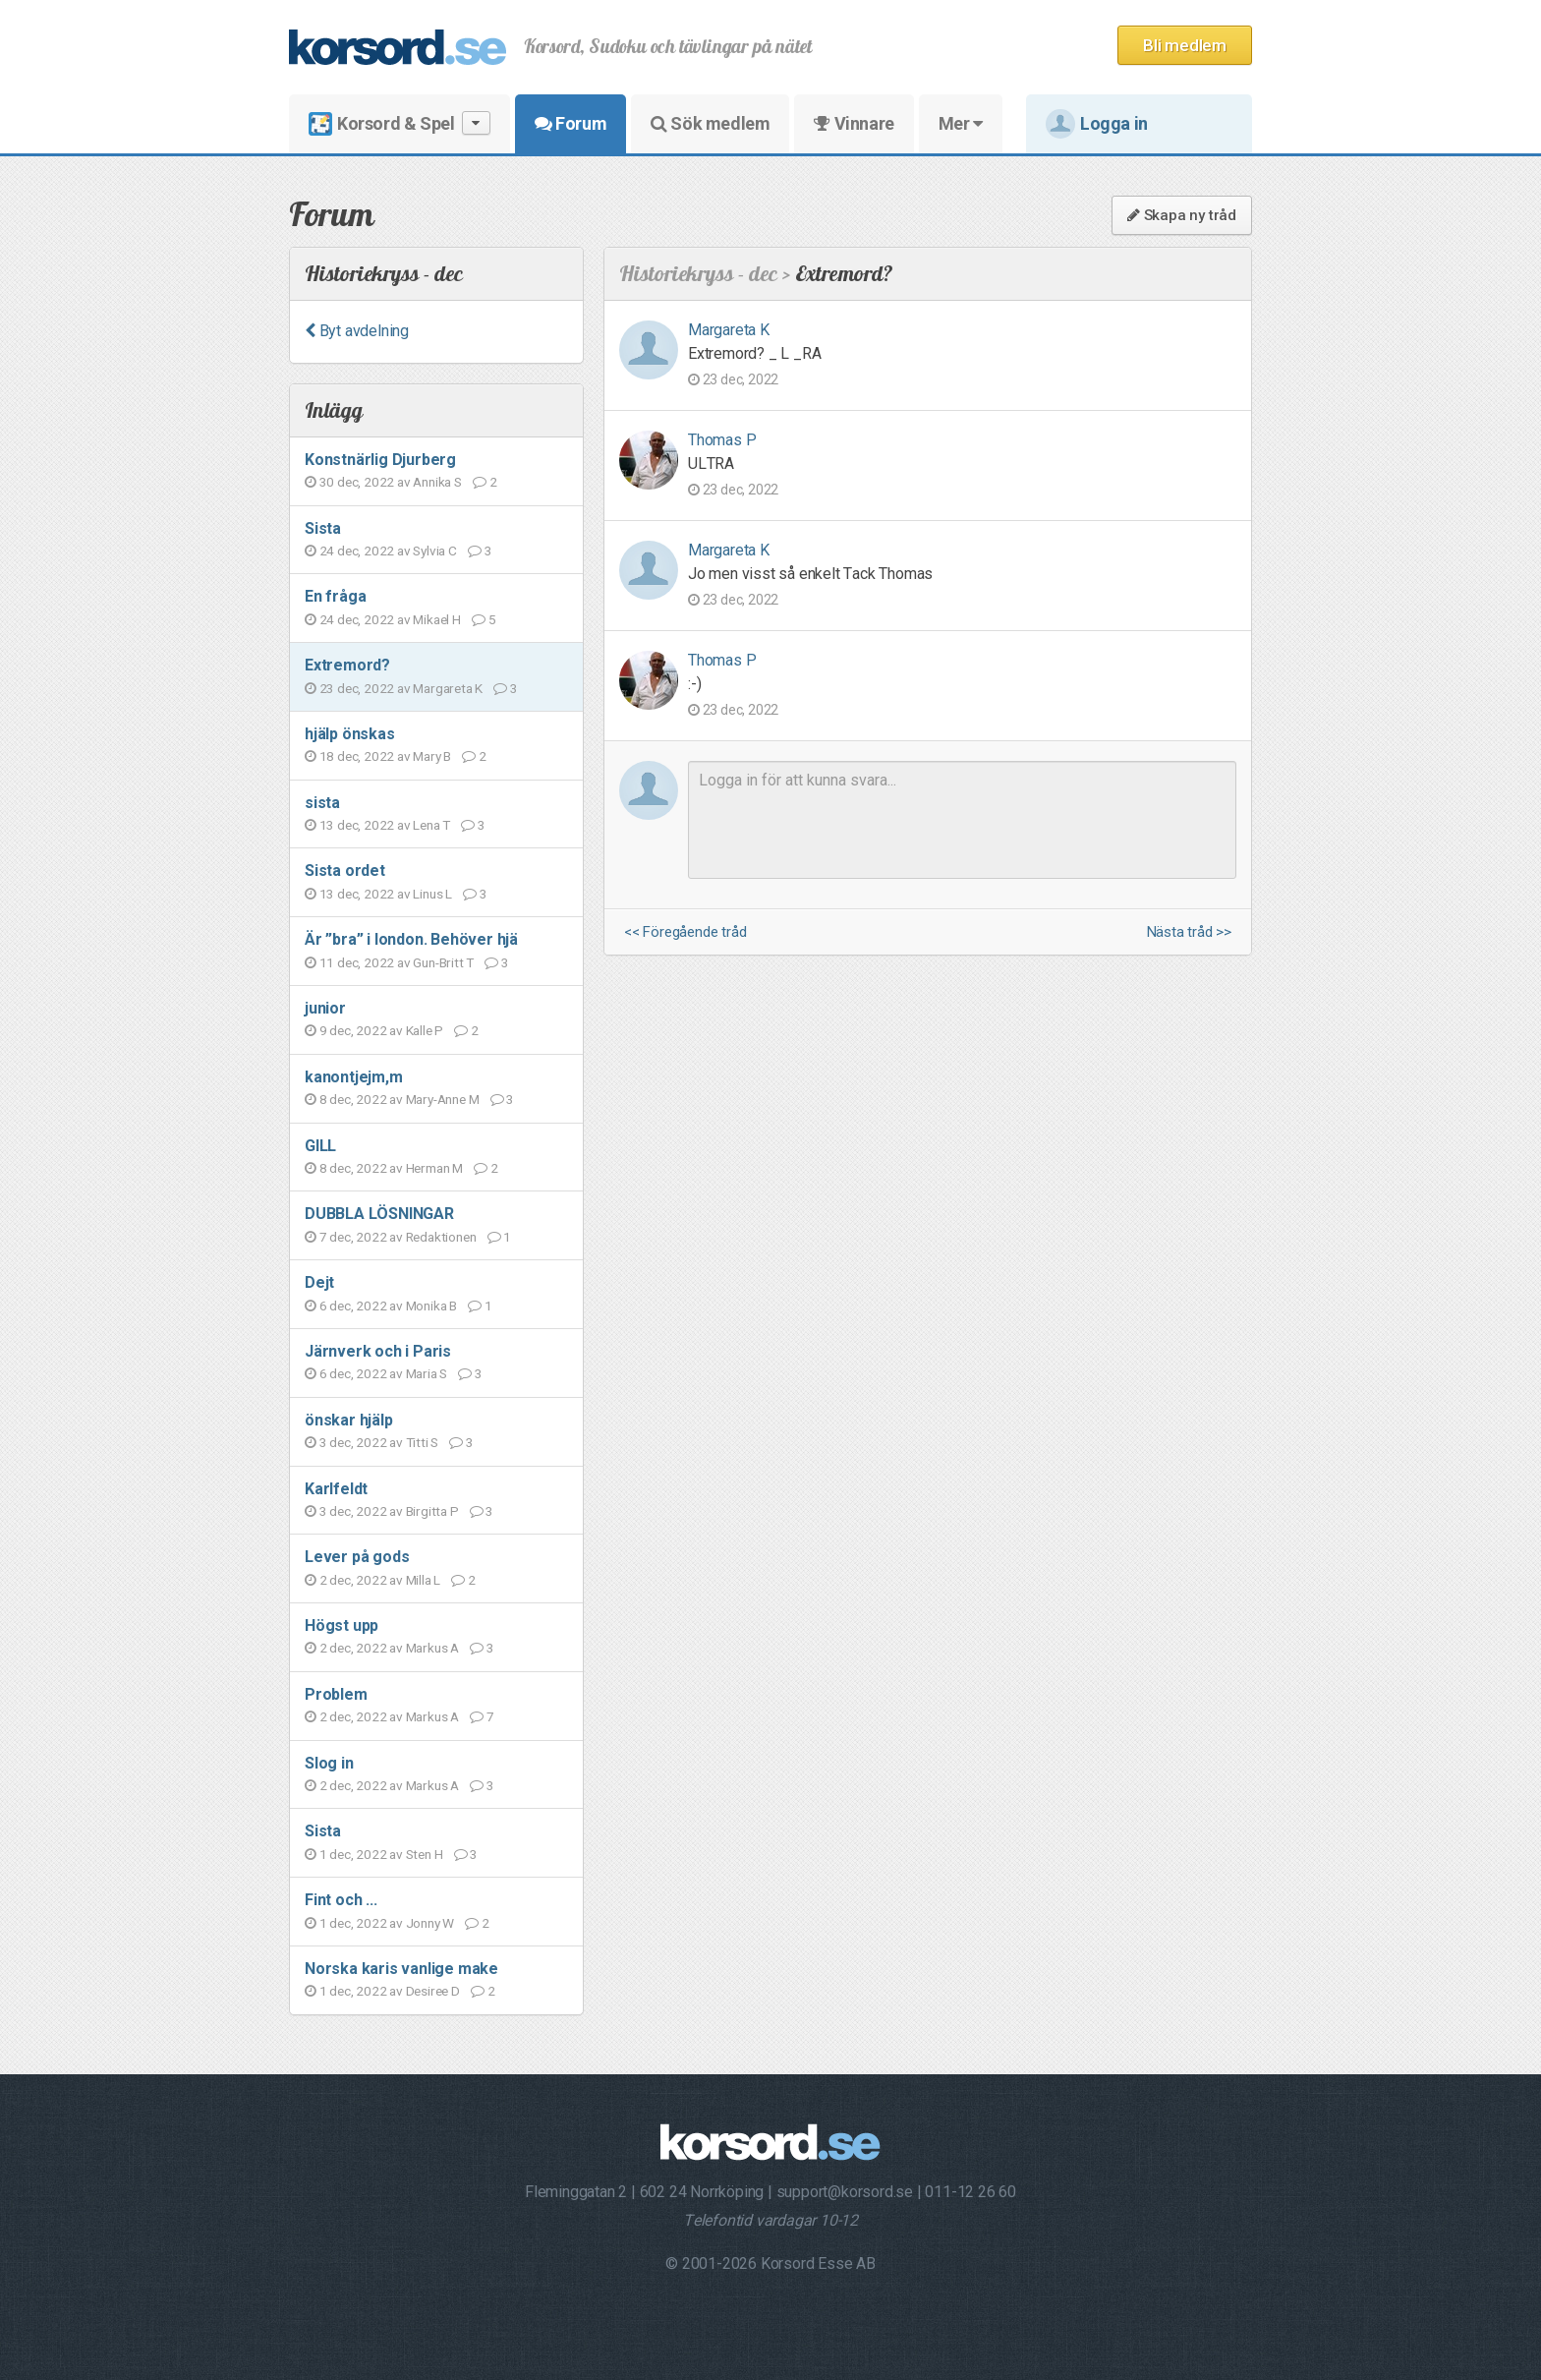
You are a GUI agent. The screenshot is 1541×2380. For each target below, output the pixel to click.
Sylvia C (434, 550)
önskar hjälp (349, 1420)
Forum (570, 123)
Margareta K (448, 688)
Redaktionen (441, 1237)
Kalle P (425, 1030)
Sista (323, 528)
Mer (961, 123)
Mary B (432, 756)
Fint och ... (341, 1899)
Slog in (329, 1763)
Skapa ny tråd (1181, 215)
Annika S (437, 482)
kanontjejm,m (354, 1077)
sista (322, 802)
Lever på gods (357, 1556)
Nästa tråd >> (1189, 932)
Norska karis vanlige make (401, 1968)
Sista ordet (345, 870)
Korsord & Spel (399, 123)
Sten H (424, 1854)
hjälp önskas (350, 734)
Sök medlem (710, 123)
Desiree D (433, 1991)
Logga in (1097, 124)
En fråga (335, 596)
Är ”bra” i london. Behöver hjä (411, 939)
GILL (320, 1145)
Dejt (319, 1282)
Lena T (431, 825)
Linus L (432, 893)
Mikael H (436, 619)
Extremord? (347, 665)
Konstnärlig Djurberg (380, 459)
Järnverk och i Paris (378, 1351)
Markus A (432, 1647)
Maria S (427, 1373)
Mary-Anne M (443, 1099)
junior (325, 1008)
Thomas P (722, 440)
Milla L (423, 1580)
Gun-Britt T (443, 962)
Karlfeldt (336, 1489)
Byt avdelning (357, 330)
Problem (336, 1694)
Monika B (431, 1305)
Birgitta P (432, 1511)
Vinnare (853, 123)
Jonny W (430, 1923)
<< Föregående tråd (685, 932)
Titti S (422, 1442)
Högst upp (341, 1625)
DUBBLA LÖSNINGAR (379, 1213)
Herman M (434, 1168)
